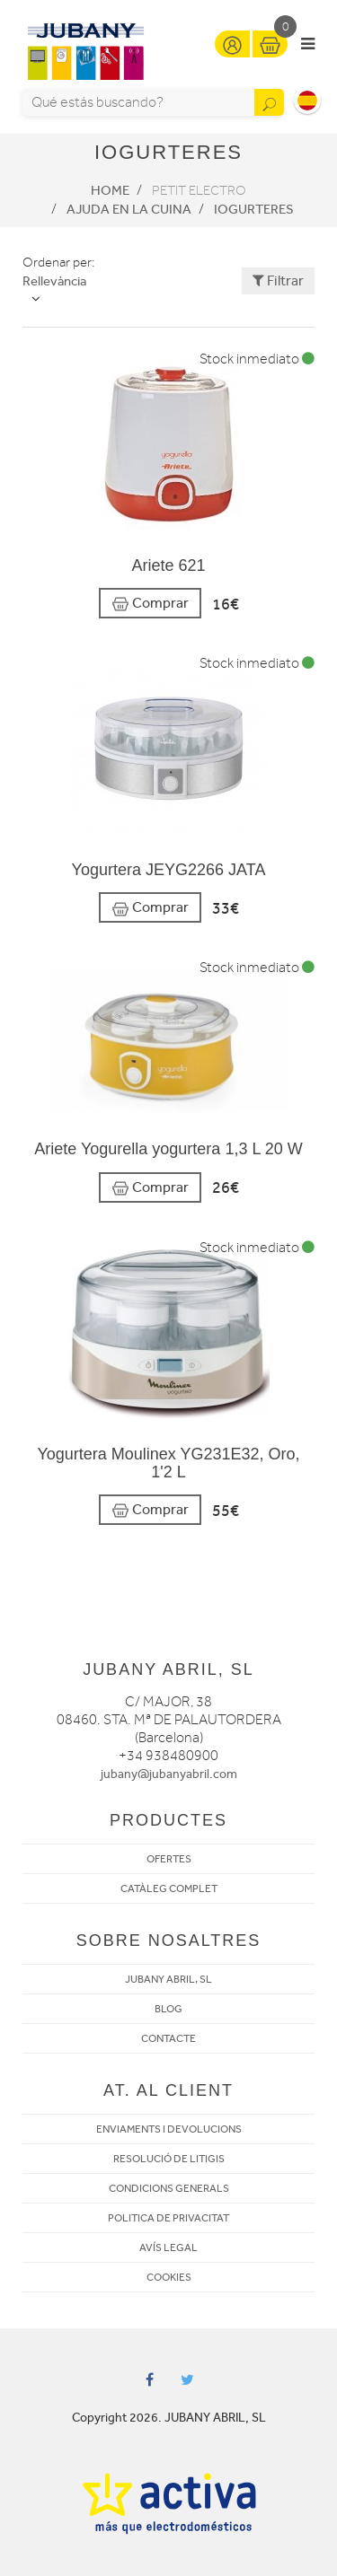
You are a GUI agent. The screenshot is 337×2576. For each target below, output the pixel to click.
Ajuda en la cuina (129, 209)
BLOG (168, 2008)
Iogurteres (254, 209)
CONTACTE (168, 2038)
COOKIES (168, 2277)
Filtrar (278, 280)
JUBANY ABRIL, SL (168, 1979)
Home (110, 190)
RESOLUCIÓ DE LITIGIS (169, 2158)
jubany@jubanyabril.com (169, 1774)
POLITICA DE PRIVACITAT (168, 2218)
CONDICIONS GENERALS (169, 2188)
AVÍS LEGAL (168, 2247)
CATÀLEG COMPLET (168, 1888)
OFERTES (168, 1859)
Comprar (150, 603)
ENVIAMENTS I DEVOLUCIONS (169, 2129)
